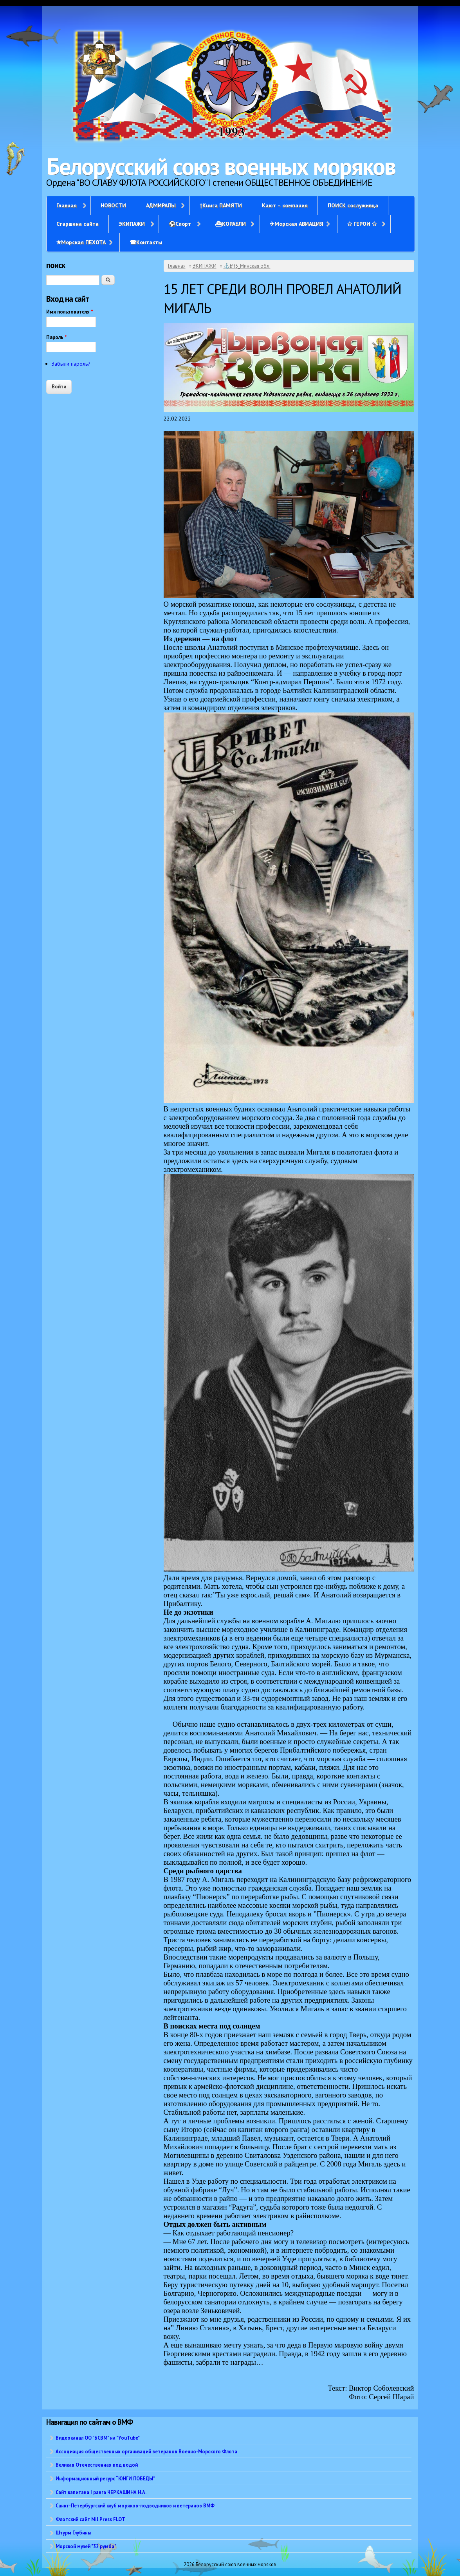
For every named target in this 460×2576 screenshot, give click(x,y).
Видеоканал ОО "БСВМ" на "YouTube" (98, 2438)
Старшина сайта (77, 223)
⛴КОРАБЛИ (230, 223)
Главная (66, 205)
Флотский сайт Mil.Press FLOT (90, 2519)
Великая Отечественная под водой (97, 2465)
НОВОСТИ (113, 205)
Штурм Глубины (73, 2532)
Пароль (56, 337)
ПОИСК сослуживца (353, 205)
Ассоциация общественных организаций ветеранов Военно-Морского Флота (146, 2451)
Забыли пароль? (71, 363)
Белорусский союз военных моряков (220, 166)
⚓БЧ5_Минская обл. (247, 266)
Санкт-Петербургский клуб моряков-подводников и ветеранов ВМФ (135, 2505)
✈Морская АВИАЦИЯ (296, 223)
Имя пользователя (69, 311)
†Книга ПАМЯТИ (221, 205)
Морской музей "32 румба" (86, 2546)
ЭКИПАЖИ (132, 223)
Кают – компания (285, 205)
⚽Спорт (180, 223)
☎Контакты (146, 242)
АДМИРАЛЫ (161, 205)
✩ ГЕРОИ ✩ (362, 223)
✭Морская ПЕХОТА (81, 242)
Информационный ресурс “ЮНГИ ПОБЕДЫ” (105, 2478)
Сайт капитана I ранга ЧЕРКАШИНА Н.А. (101, 2492)
